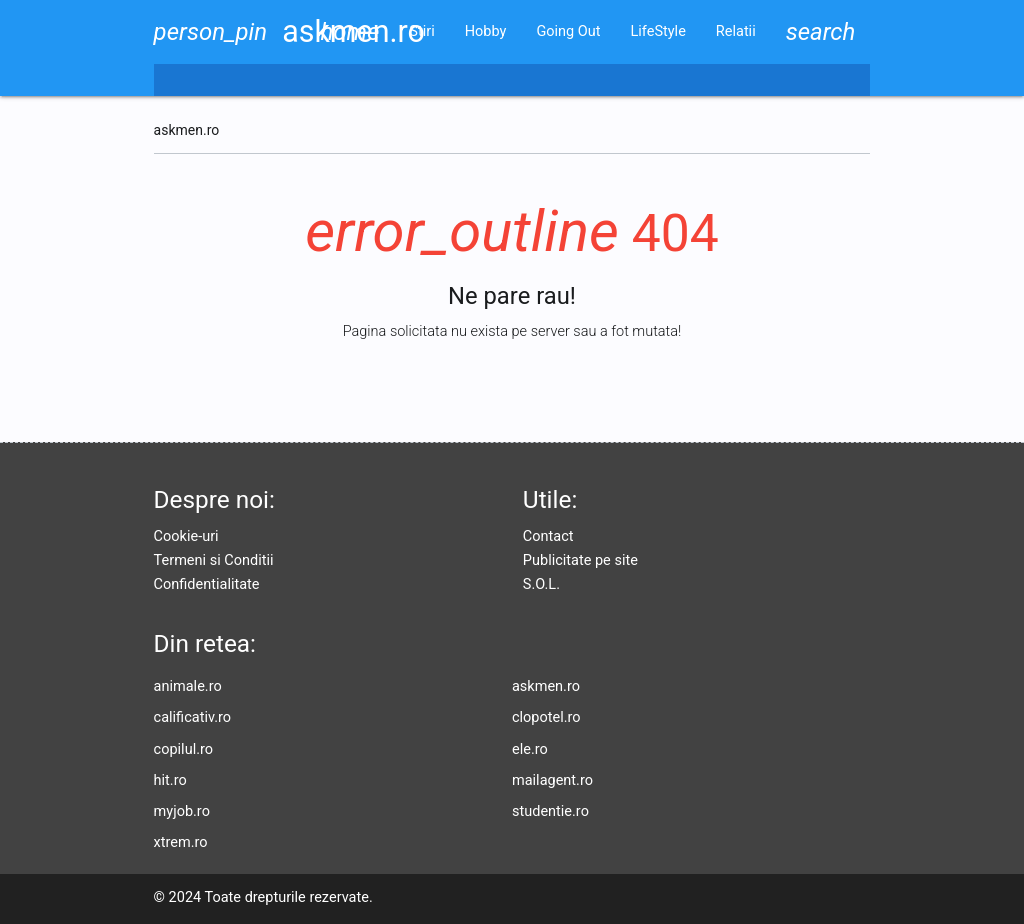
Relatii (736, 31)
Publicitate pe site (580, 560)
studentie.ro (550, 811)
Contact (548, 536)
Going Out (568, 31)
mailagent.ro (552, 780)
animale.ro (188, 686)
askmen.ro (546, 686)
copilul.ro (183, 749)
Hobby (486, 31)
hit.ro (170, 780)
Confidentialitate (207, 584)
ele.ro (530, 749)
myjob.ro (182, 811)
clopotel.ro (546, 717)
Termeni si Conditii (214, 560)
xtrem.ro (181, 842)
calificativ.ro (192, 717)
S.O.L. (541, 584)
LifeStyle (658, 31)
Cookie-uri (186, 536)
